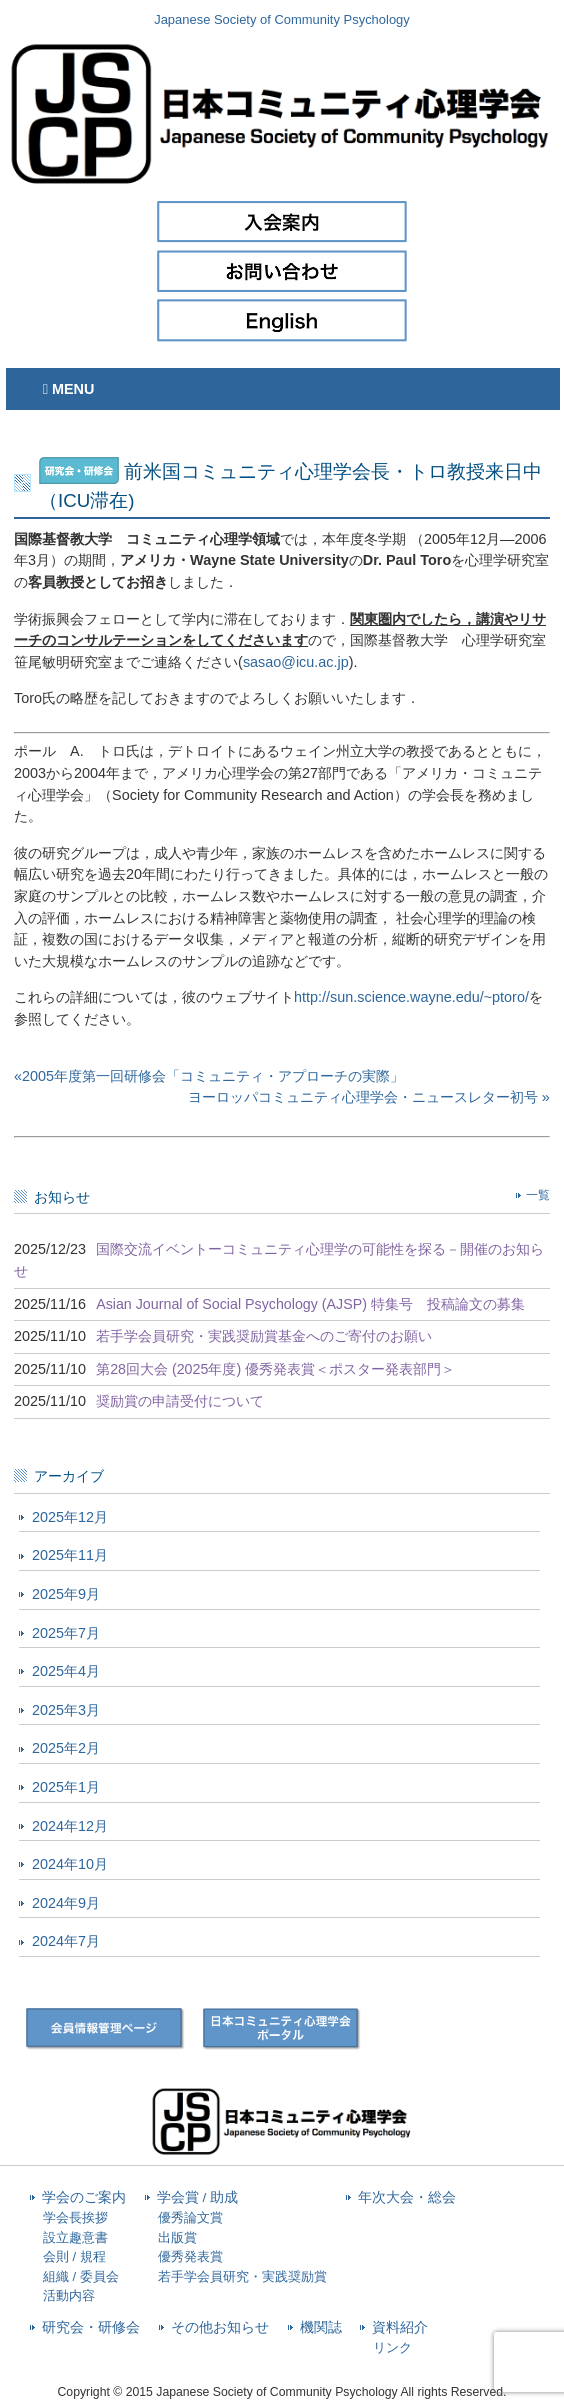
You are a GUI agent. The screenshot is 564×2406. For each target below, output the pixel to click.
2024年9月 (66, 1903)
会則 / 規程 (74, 2256)
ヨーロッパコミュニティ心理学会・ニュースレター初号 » (369, 1097)
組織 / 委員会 (81, 2276)
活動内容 (69, 2295)
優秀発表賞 (190, 2256)
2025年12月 (70, 1517)
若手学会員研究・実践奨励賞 (242, 2276)
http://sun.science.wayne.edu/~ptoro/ (411, 997)
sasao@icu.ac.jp (296, 662)
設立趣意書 (75, 2237)
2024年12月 (70, 1826)
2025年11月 (70, 1555)
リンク (392, 2347)
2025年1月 (66, 1787)
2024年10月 (70, 1864)
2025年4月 (66, 1671)
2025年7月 (66, 1633)
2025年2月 (66, 1748)
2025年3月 (66, 1710)
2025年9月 (66, 1594)
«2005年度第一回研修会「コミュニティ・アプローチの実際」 (209, 1076)
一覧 (538, 1195)
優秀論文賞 (190, 2217)
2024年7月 (66, 1941)
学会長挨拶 (75, 2217)
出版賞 (177, 2237)
